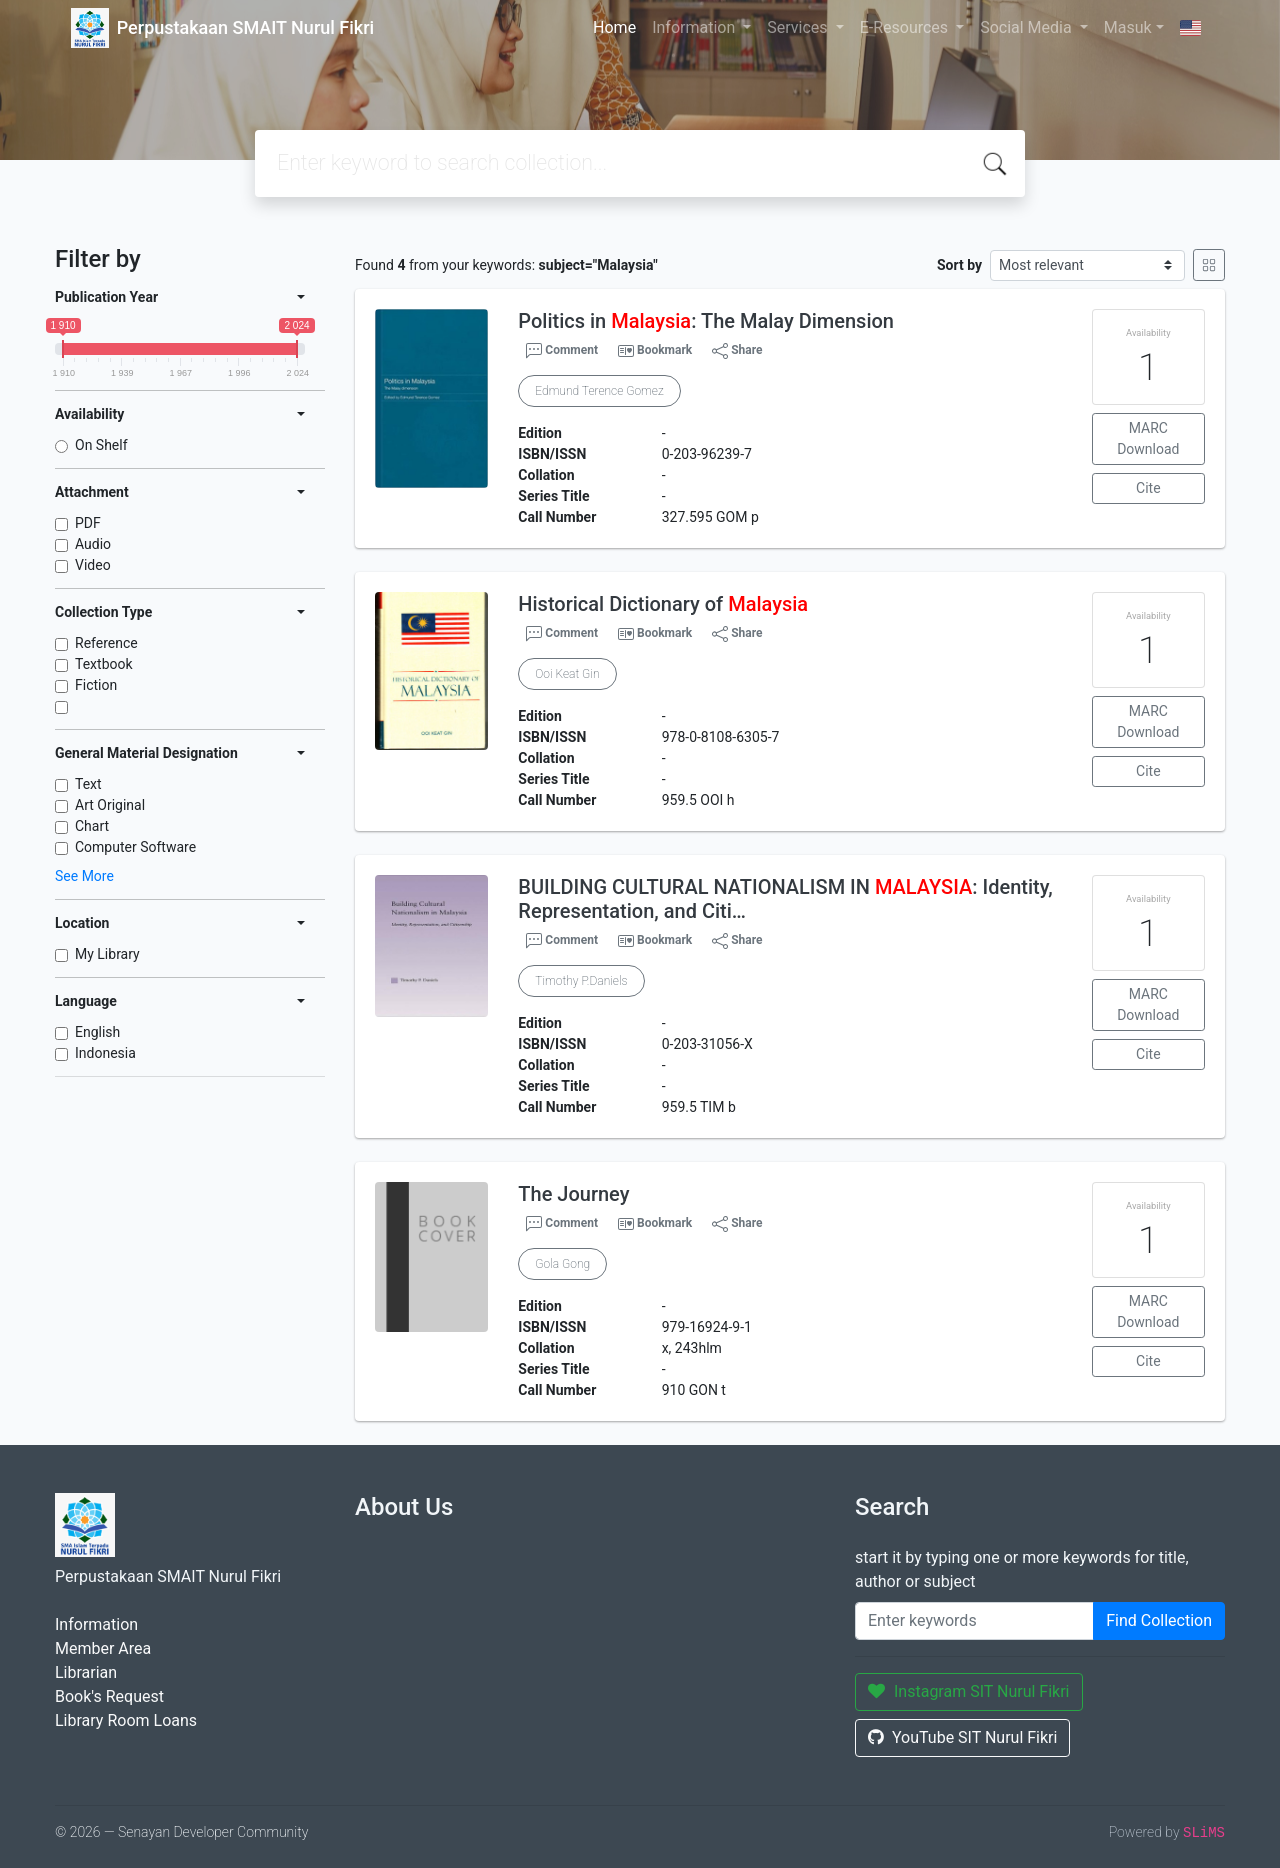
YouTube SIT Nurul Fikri (962, 1737)
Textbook (104, 664)
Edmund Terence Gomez (599, 391)
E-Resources (906, 27)
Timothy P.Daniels (581, 981)
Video (93, 565)
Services (799, 27)
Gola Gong (562, 1264)
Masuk (1128, 27)
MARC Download (1148, 438)
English (97, 1032)
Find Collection (1159, 1620)
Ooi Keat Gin (567, 674)
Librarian (86, 1672)
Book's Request (109, 1696)
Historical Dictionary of (663, 604)
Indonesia (105, 1053)
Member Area (103, 1648)
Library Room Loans (126, 1720)
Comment (562, 351)
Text (88, 784)
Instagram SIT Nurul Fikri (969, 1691)
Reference (106, 643)
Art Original (110, 805)
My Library (107, 954)
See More (84, 876)
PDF (88, 523)
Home (614, 27)
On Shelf (101, 445)
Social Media (1028, 27)
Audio (93, 544)
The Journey (573, 1194)
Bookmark (664, 350)
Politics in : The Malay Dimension (706, 321)
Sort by (959, 265)
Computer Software (135, 847)
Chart (92, 826)
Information (695, 27)
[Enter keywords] (974, 1621)
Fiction (96, 685)
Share (737, 351)
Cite (1148, 488)
